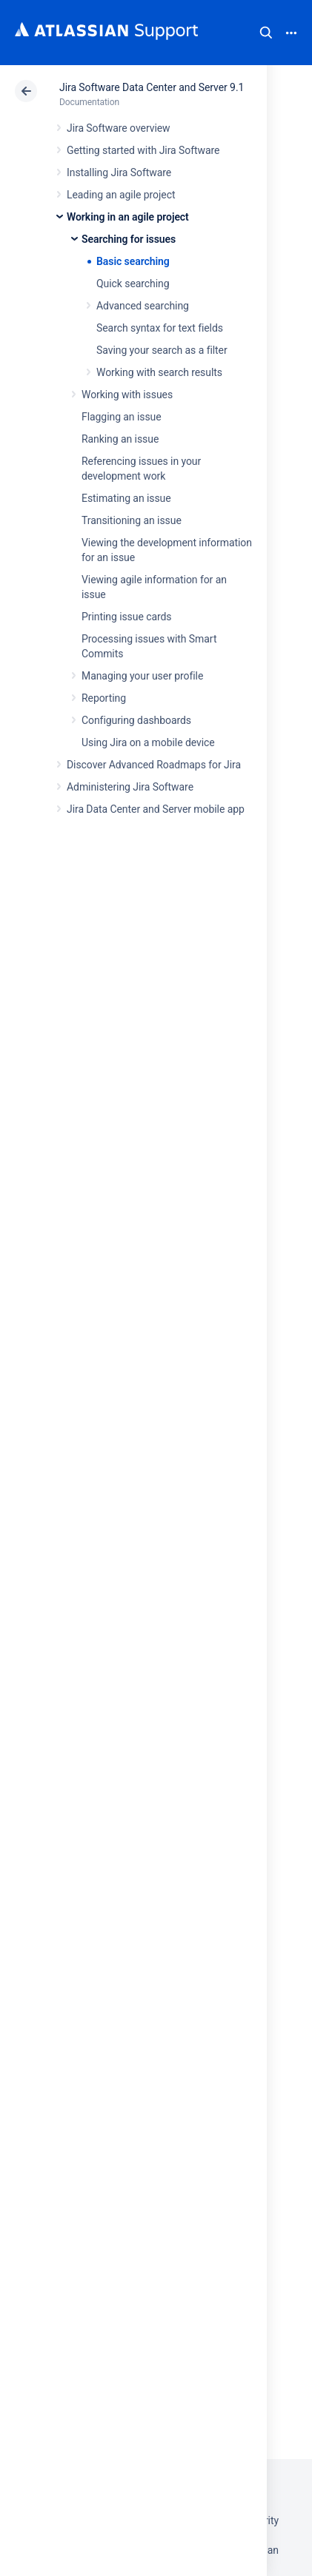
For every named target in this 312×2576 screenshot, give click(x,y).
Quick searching (133, 283)
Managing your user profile (142, 676)
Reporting (104, 698)
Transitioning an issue (132, 520)
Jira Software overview (118, 128)
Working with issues (127, 394)
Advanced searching (142, 306)
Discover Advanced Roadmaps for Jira (154, 765)
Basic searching (133, 261)
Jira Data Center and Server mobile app (156, 809)
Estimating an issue (126, 498)
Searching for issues (129, 239)
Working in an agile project (128, 217)
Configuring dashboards (136, 720)
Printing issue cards (127, 617)
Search (266, 32)
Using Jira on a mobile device (148, 742)
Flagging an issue (122, 417)
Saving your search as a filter (162, 350)
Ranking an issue (120, 439)
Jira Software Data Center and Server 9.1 (151, 87)
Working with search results (159, 372)
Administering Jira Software (130, 787)
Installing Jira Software (119, 172)
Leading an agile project (121, 195)
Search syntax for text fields (159, 328)
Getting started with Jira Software (143, 150)
